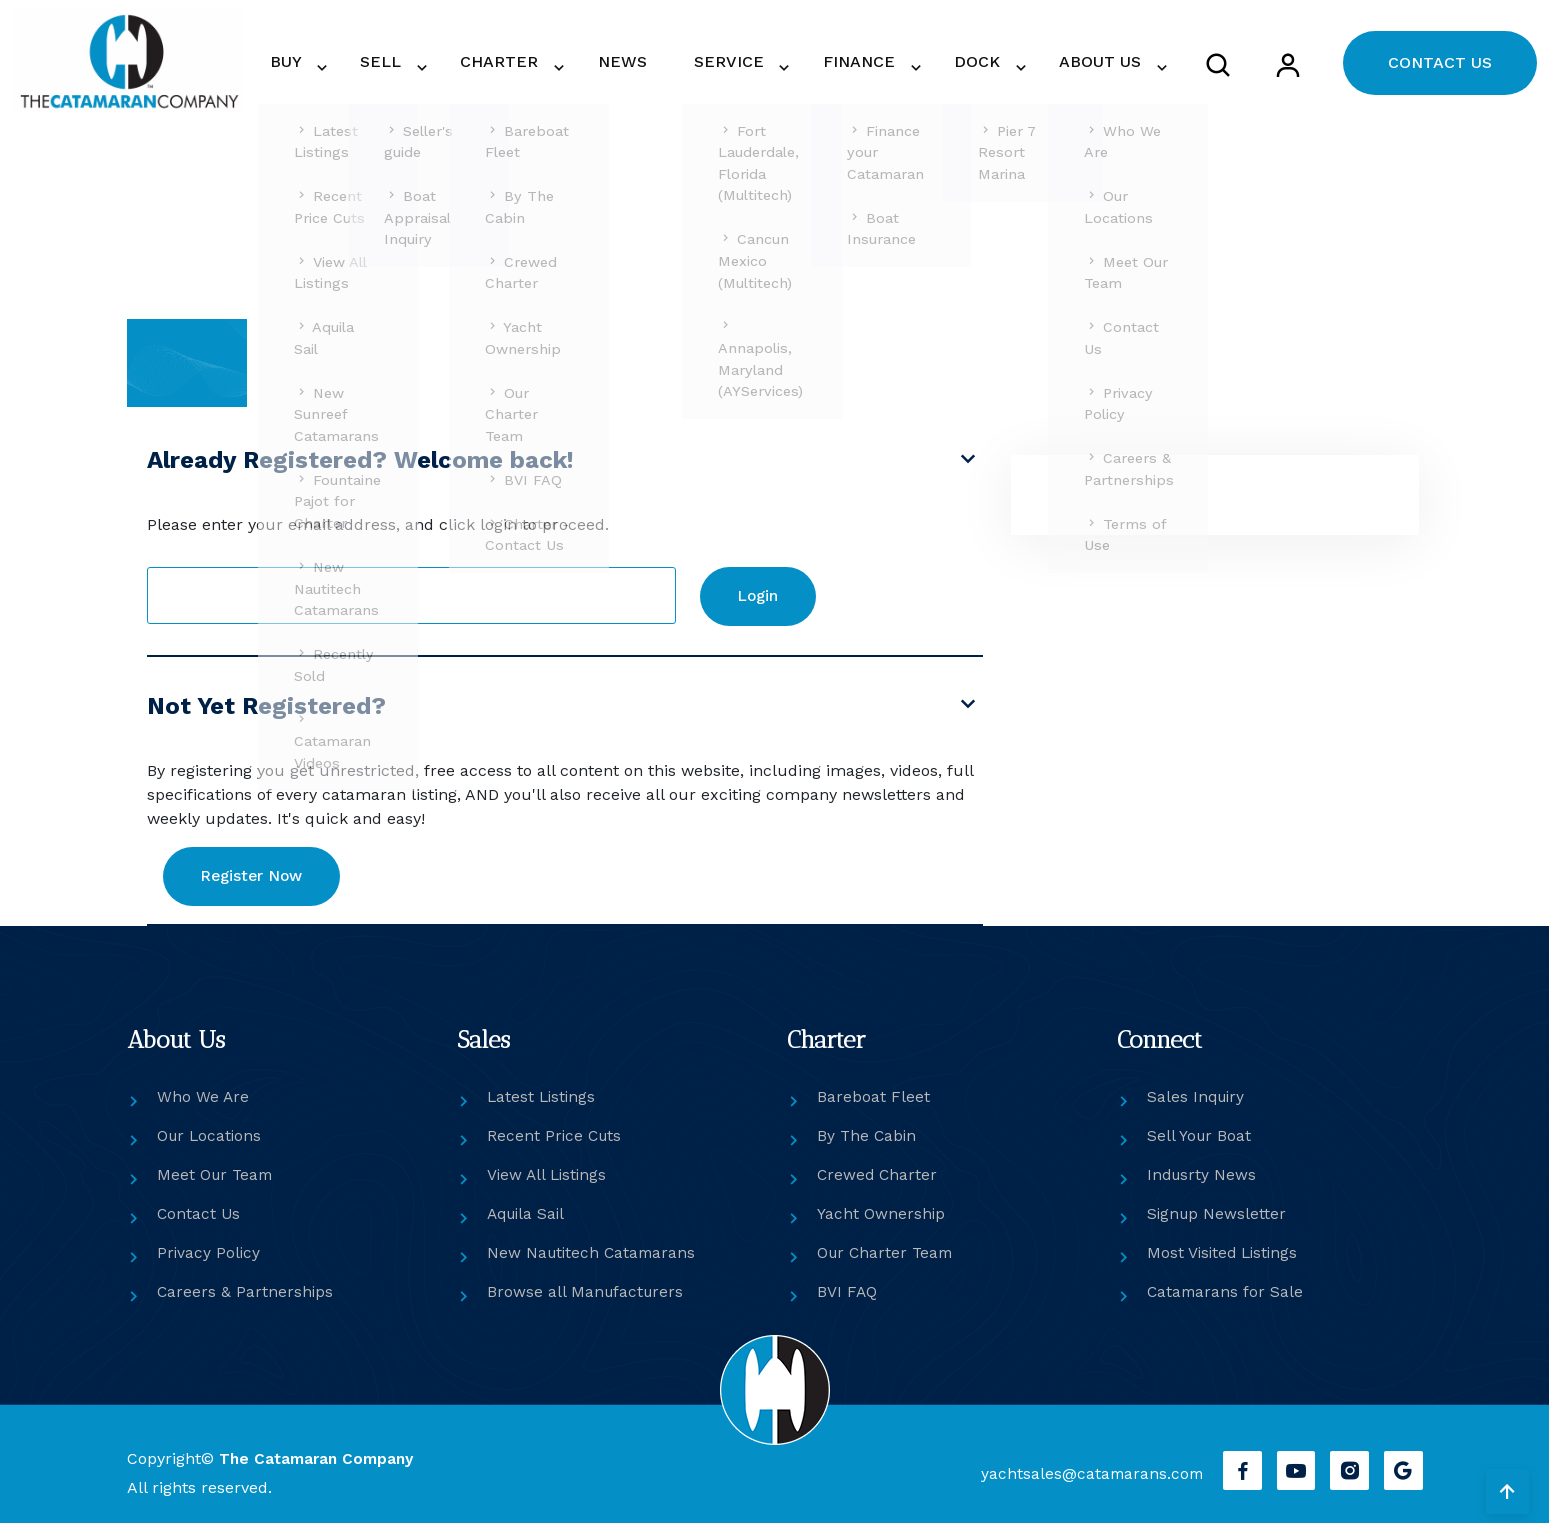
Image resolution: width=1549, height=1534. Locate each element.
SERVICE (772, 65)
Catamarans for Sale (1226, 1303)
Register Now (261, 887)
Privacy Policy (209, 1264)
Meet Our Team (217, 1186)
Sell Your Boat (1200, 1147)
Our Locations (211, 1147)
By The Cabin (868, 1147)
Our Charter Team (887, 1264)
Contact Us (199, 1225)
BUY (392, 65)
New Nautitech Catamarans (594, 1264)
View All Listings (549, 1186)
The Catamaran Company (319, 1470)
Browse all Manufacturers (587, 1303)
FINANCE (889, 65)
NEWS (686, 65)
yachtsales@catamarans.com (1085, 1485)
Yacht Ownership (881, 1225)
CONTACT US (1440, 66)
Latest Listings (543, 1108)
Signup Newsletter (1218, 1225)
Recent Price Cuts (556, 1147)
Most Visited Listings (1225, 1264)
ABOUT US (1104, 65)
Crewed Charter (878, 1186)
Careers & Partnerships (246, 1303)
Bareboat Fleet (873, 1108)
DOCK (994, 65)
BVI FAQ (847, 1303)
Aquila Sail (528, 1225)
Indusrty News (1203, 1186)
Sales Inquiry (1197, 1108)
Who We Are (203, 1108)
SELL (474, 65)
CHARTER (579, 65)
